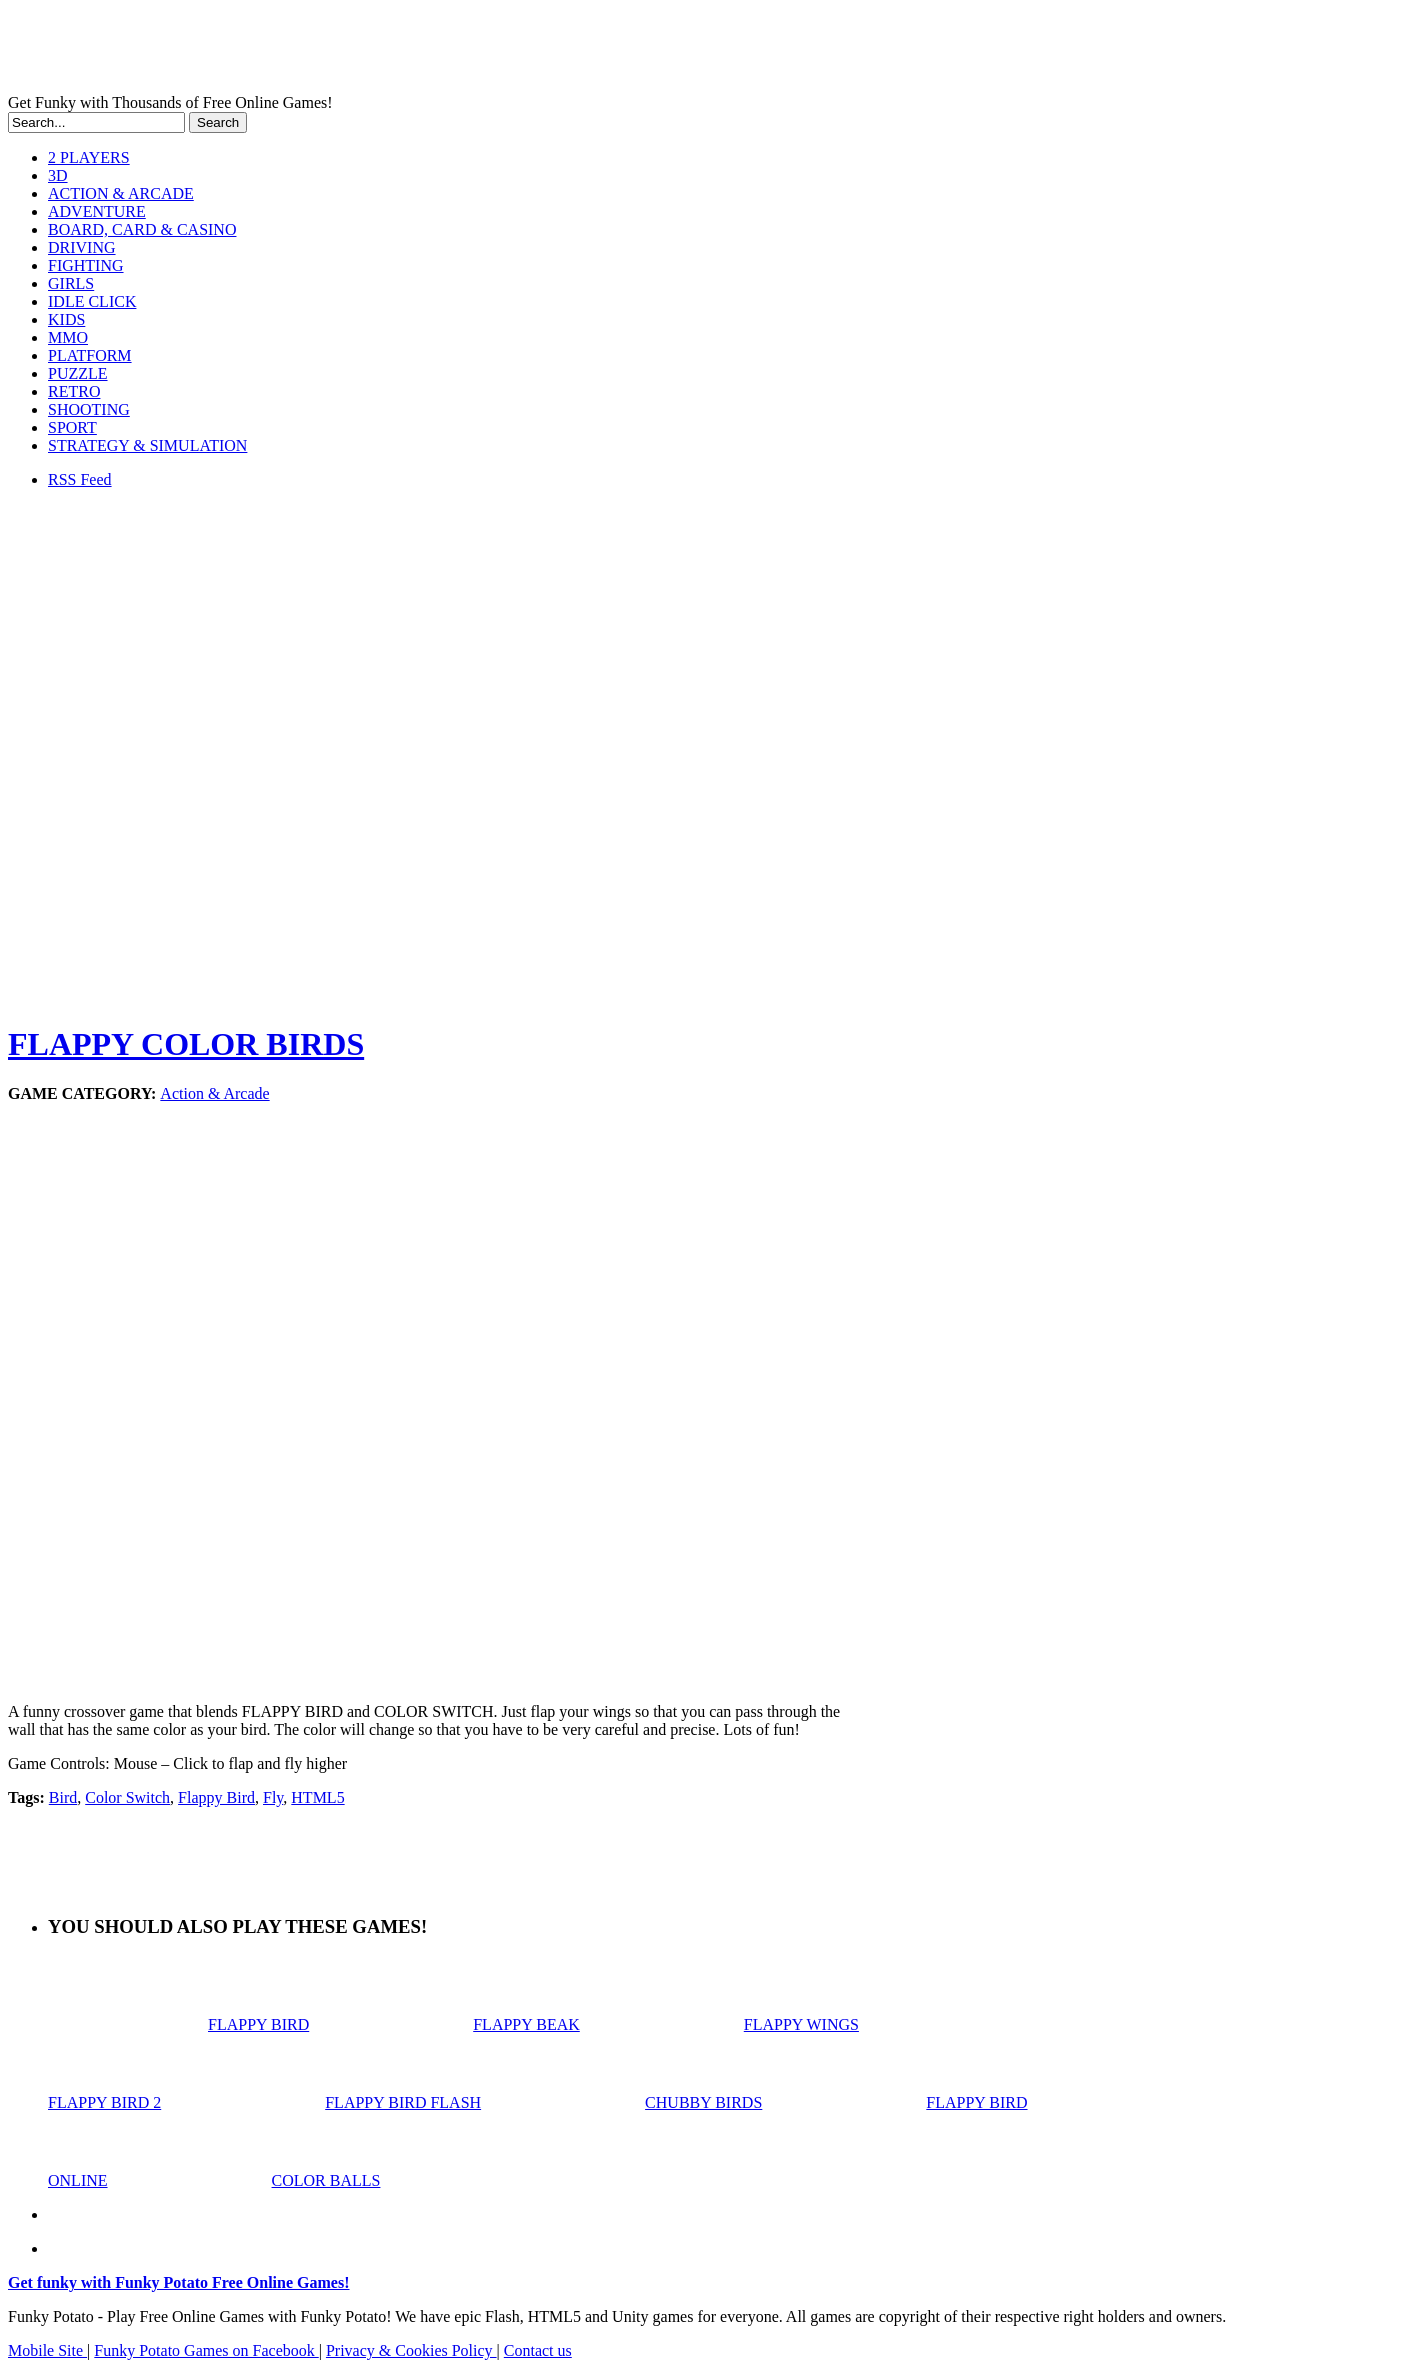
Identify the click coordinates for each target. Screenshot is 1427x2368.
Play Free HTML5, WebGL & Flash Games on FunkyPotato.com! (348, 51)
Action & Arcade (214, 1093)
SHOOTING (89, 409)
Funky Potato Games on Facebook (206, 2350)
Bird (63, 1797)
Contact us (538, 2350)
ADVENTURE (97, 211)
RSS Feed (80, 479)
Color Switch (127, 1797)
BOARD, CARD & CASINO (142, 229)
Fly (273, 1797)
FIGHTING (86, 265)
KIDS (66, 319)
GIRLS (71, 283)
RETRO (74, 391)
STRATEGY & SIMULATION (147, 445)
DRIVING (82, 247)
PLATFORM (90, 355)
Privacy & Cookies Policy (411, 2350)
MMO (68, 337)
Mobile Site (47, 2350)
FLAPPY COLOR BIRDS (186, 1044)
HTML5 (317, 1797)
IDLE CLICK (92, 301)
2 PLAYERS (89, 157)
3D (58, 175)
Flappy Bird (216, 1797)
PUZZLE (78, 373)
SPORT (72, 427)
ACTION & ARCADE (121, 193)
